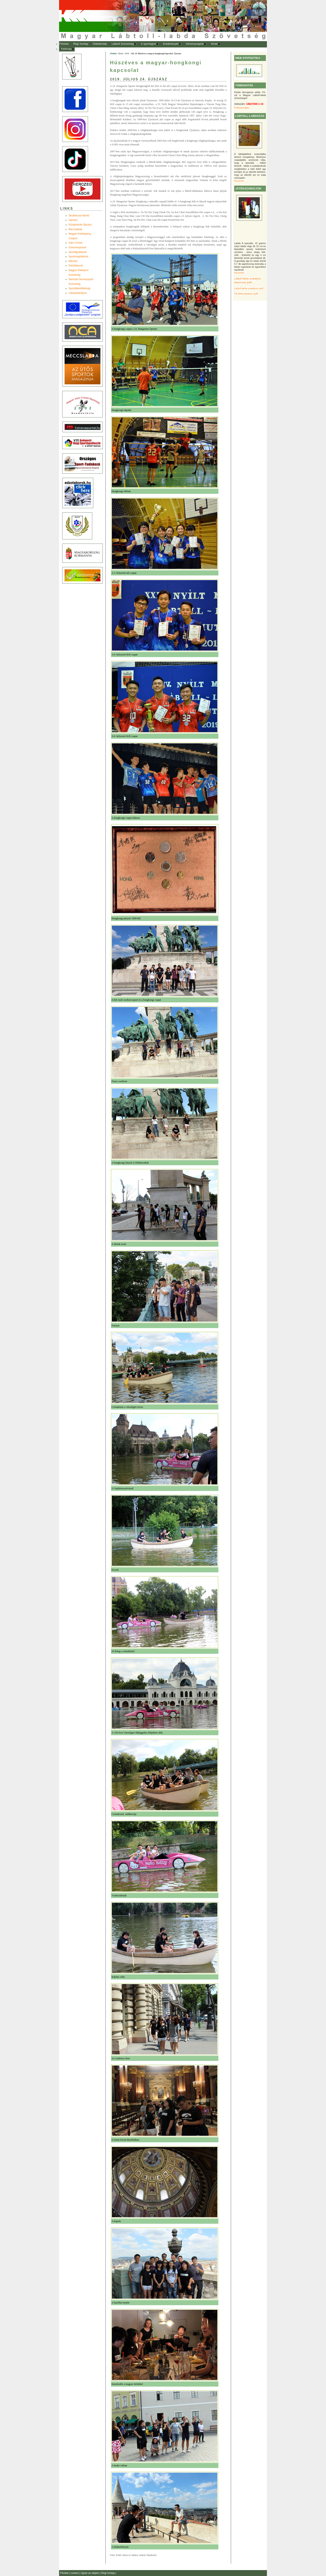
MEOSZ (73, 261)
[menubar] (143, 46)
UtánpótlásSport (78, 293)
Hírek (214, 43)
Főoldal (64, 43)
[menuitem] (64, 44)
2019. (127, 53)
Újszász (73, 220)
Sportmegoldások (78, 256)
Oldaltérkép (100, 43)
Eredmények (171, 43)
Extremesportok (77, 247)
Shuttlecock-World (79, 215)
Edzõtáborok (76, 265)
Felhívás (66, 48)
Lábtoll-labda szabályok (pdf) (248, 288)
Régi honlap (80, 43)
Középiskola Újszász (80, 224)
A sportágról (148, 43)
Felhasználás (241, 107)
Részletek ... (240, 181)
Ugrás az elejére (90, 2573)
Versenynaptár (195, 43)
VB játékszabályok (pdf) (246, 293)
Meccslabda (75, 229)
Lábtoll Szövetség (123, 43)
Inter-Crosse (76, 242)
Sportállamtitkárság (79, 288)
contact (74, 2573)
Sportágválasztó (78, 252)
